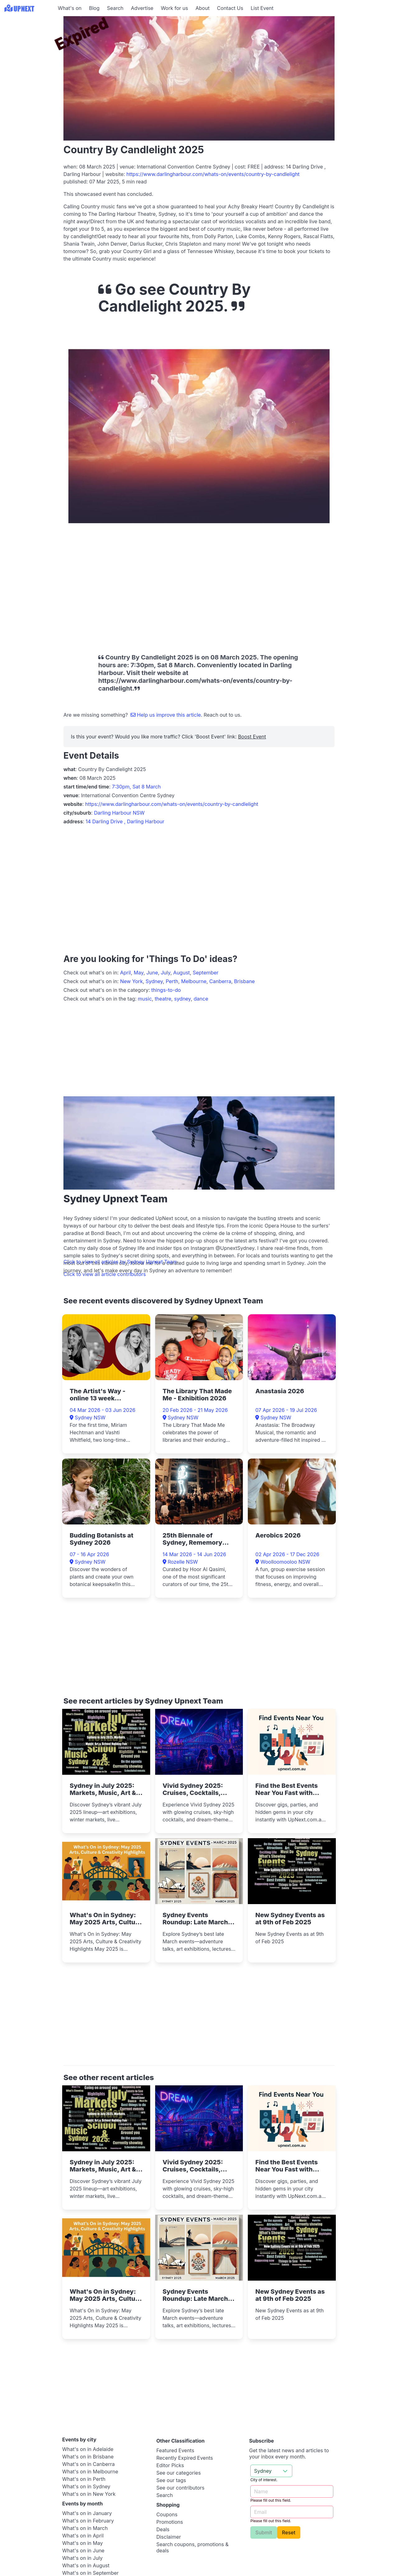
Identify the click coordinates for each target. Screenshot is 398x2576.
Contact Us (230, 8)
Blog (94, 8)
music (145, 999)
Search (115, 8)
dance (201, 999)
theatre (163, 999)
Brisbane (244, 981)
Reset (288, 2532)
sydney (182, 999)
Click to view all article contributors (104, 1274)
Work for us (174, 8)
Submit (263, 2532)
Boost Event (252, 736)
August (181, 972)
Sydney (154, 981)
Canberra (220, 981)
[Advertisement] (28, 55)
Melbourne (193, 981)
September (206, 972)
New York (131, 981)
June (152, 972)
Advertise (142, 8)
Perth (172, 981)
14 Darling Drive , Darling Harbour (125, 821)
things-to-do (166, 990)
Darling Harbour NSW (119, 813)
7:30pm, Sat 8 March (136, 787)
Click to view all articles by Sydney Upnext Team (120, 1262)
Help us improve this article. (167, 715)
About (203, 8)
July (165, 972)
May (139, 972)
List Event (262, 8)
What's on (69, 8)
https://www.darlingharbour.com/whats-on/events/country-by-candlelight (212, 174)
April (125, 972)
